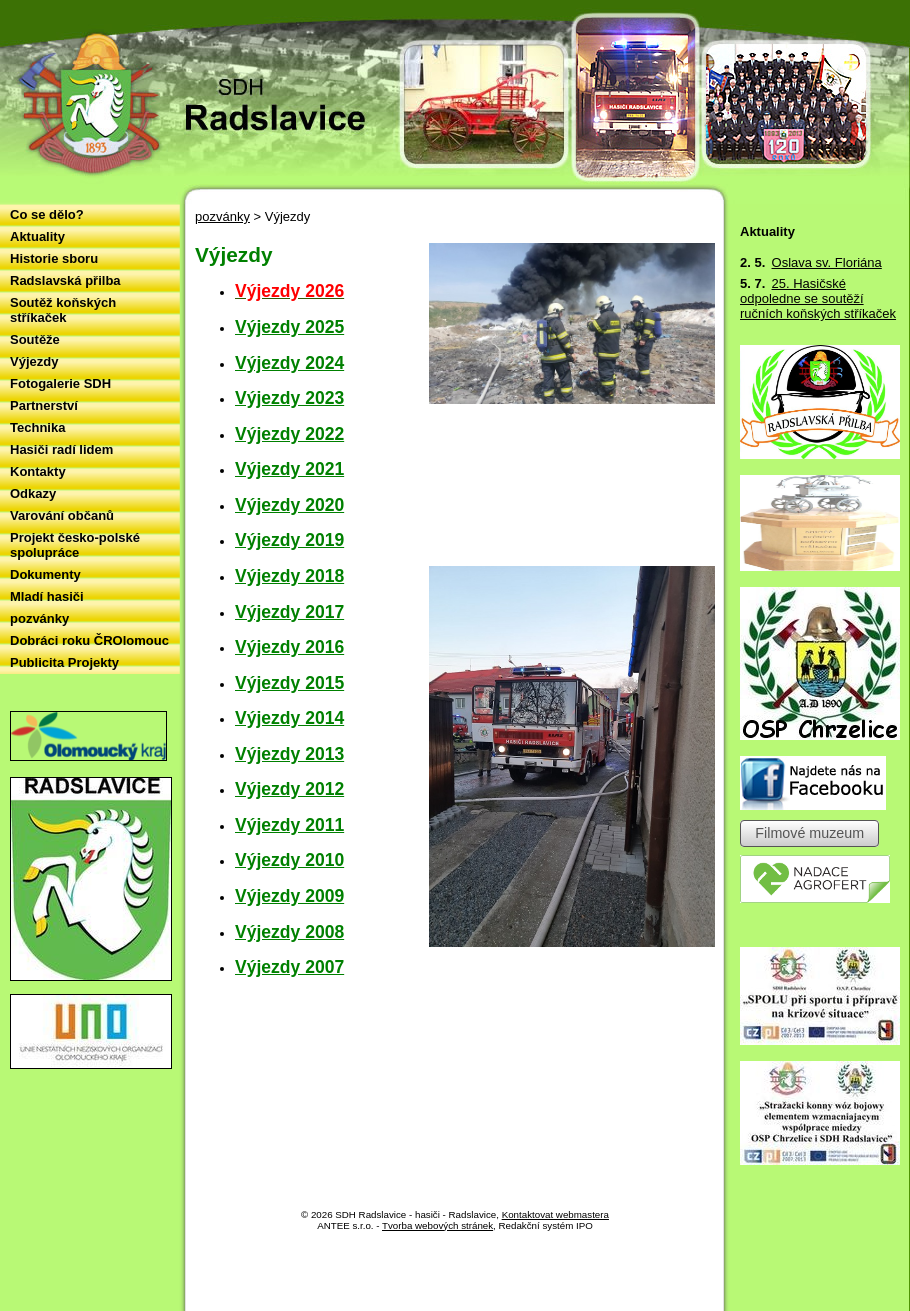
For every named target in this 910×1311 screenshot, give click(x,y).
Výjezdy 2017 (289, 612)
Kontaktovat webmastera (555, 1214)
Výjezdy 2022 (289, 434)
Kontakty (38, 471)
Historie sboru (54, 258)
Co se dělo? (47, 214)
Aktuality (37, 236)
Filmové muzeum (809, 834)
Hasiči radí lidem (61, 449)
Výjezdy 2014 (289, 718)
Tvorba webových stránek (437, 1225)
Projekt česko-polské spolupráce (75, 545)
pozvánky (222, 216)
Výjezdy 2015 (289, 683)
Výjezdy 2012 (289, 789)
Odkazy (33, 493)
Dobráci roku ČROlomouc (89, 640)
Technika (37, 427)
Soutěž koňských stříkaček (63, 310)
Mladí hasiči (47, 596)
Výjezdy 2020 (289, 505)
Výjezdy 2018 (289, 576)
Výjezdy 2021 (289, 469)
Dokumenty (45, 574)
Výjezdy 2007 (289, 967)
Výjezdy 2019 (289, 540)
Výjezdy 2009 (289, 896)
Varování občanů (62, 515)
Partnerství (44, 405)
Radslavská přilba (65, 280)
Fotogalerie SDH (60, 383)
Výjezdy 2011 (289, 825)
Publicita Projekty (64, 662)
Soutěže (35, 339)
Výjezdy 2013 (289, 754)
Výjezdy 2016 (289, 647)
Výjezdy (34, 361)
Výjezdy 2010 (289, 860)
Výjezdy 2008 (289, 932)
